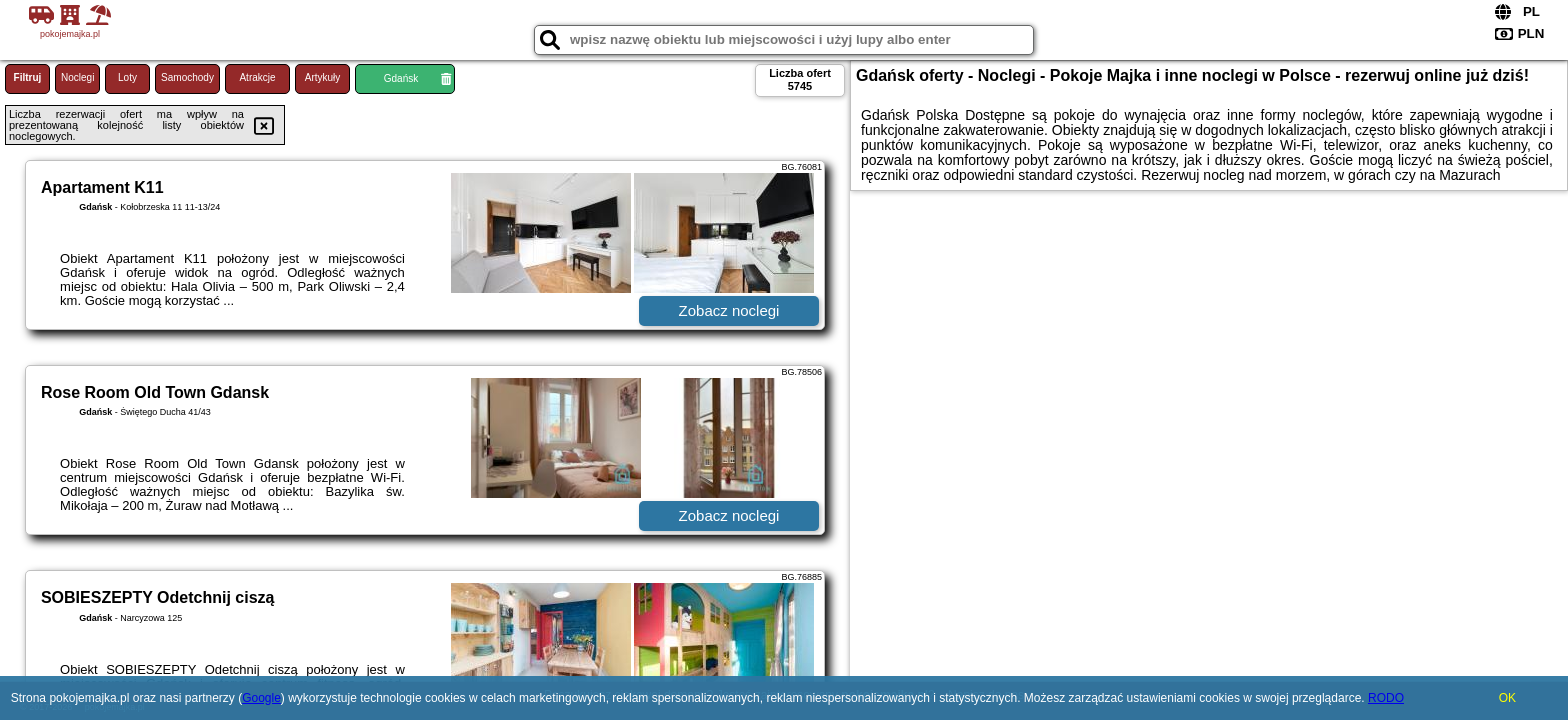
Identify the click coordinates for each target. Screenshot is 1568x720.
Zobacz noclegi (729, 310)
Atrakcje (257, 77)
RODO (1386, 698)
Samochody (187, 77)
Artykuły (323, 77)
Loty (127, 77)
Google (261, 698)
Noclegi (77, 77)
